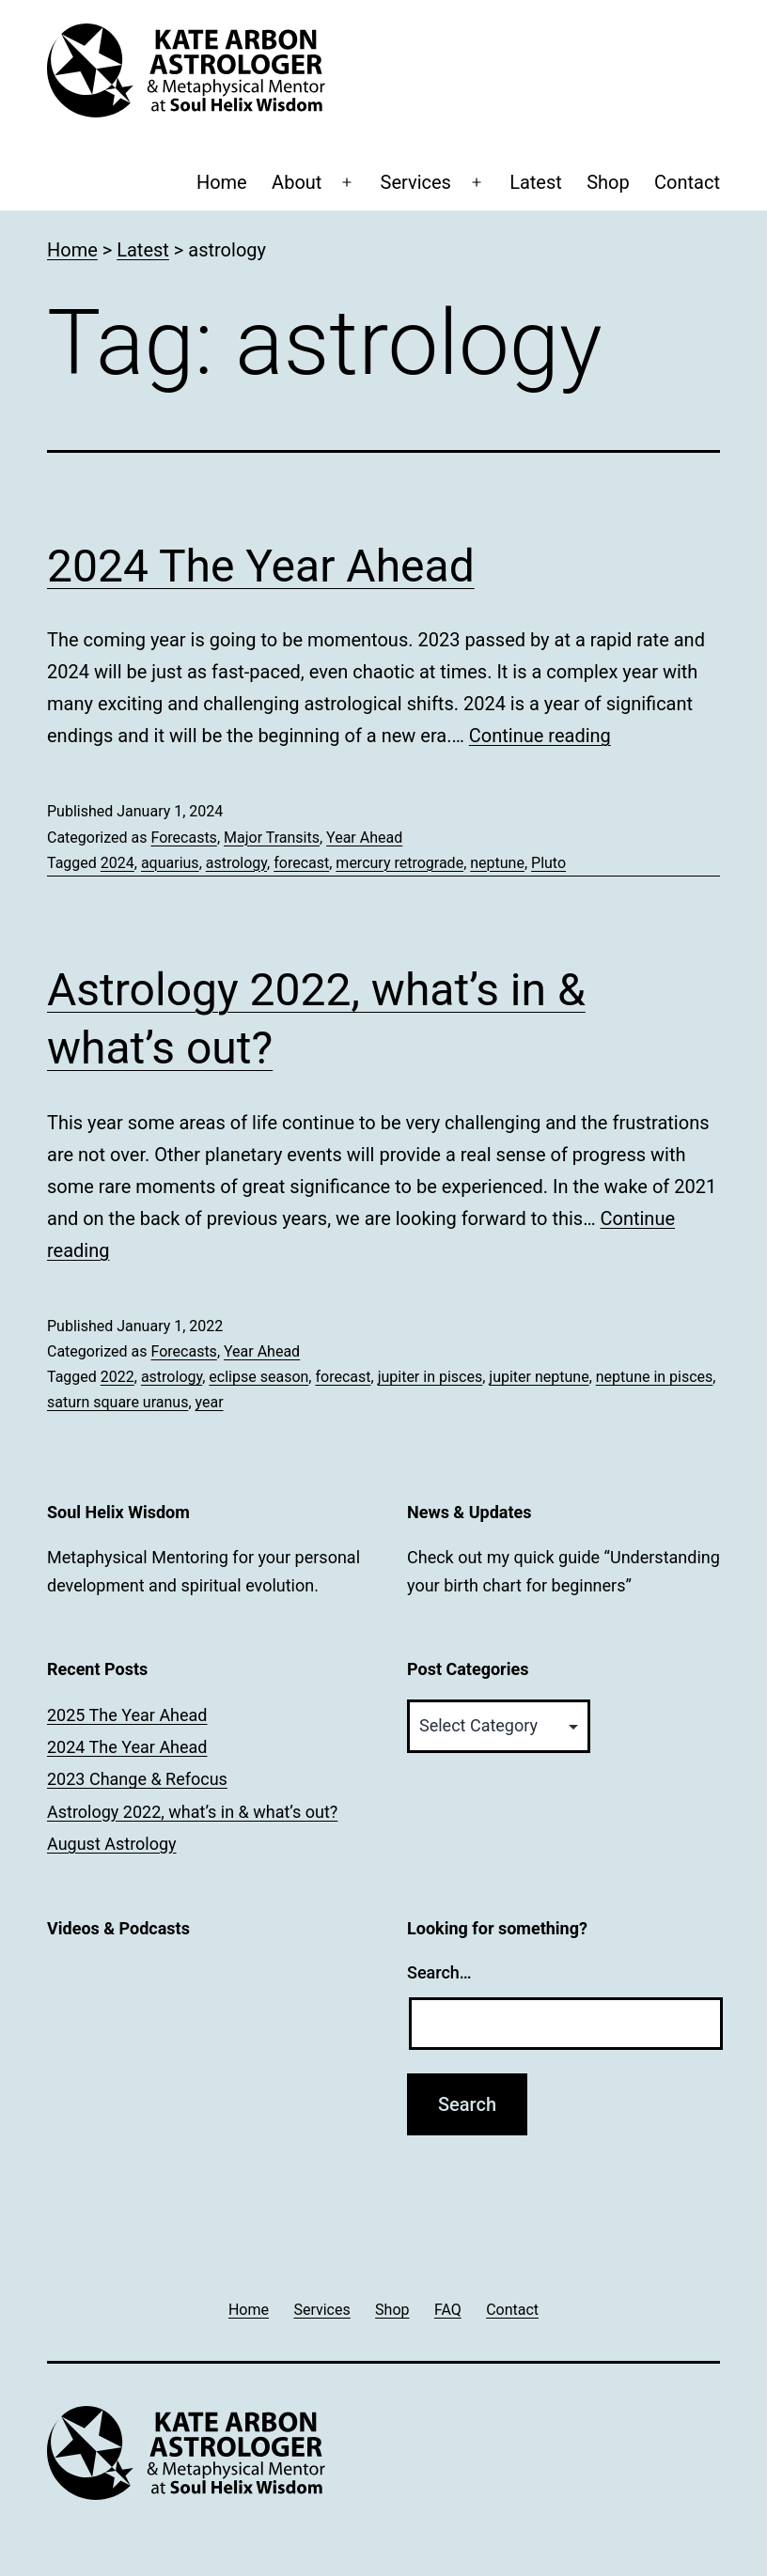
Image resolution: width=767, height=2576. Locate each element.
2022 (117, 1377)
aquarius (170, 863)
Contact (687, 182)
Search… (439, 1972)
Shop (608, 182)
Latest (535, 182)
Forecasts (183, 837)
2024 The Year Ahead (261, 566)
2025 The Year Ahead (127, 1715)
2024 (117, 863)
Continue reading (540, 735)
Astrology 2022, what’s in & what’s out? (192, 1812)
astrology (236, 863)
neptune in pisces (654, 1377)
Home (221, 182)
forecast (301, 863)
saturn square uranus (117, 1402)
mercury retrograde (399, 863)
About (296, 182)
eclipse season (258, 1377)
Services (416, 182)
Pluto (548, 863)
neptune (497, 863)
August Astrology (112, 1844)
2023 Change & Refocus (137, 1779)
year (210, 1402)
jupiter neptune (538, 1377)
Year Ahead (364, 837)
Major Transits (272, 837)
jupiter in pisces (430, 1377)
